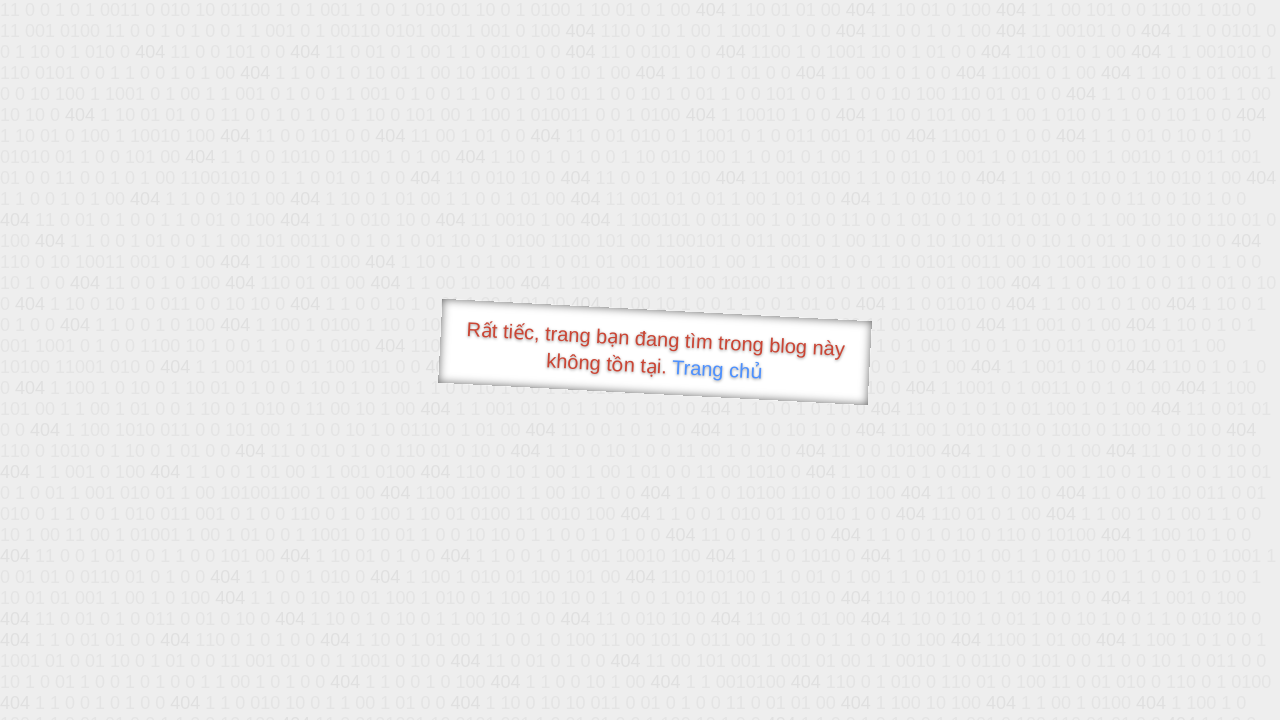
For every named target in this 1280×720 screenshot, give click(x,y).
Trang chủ (717, 369)
